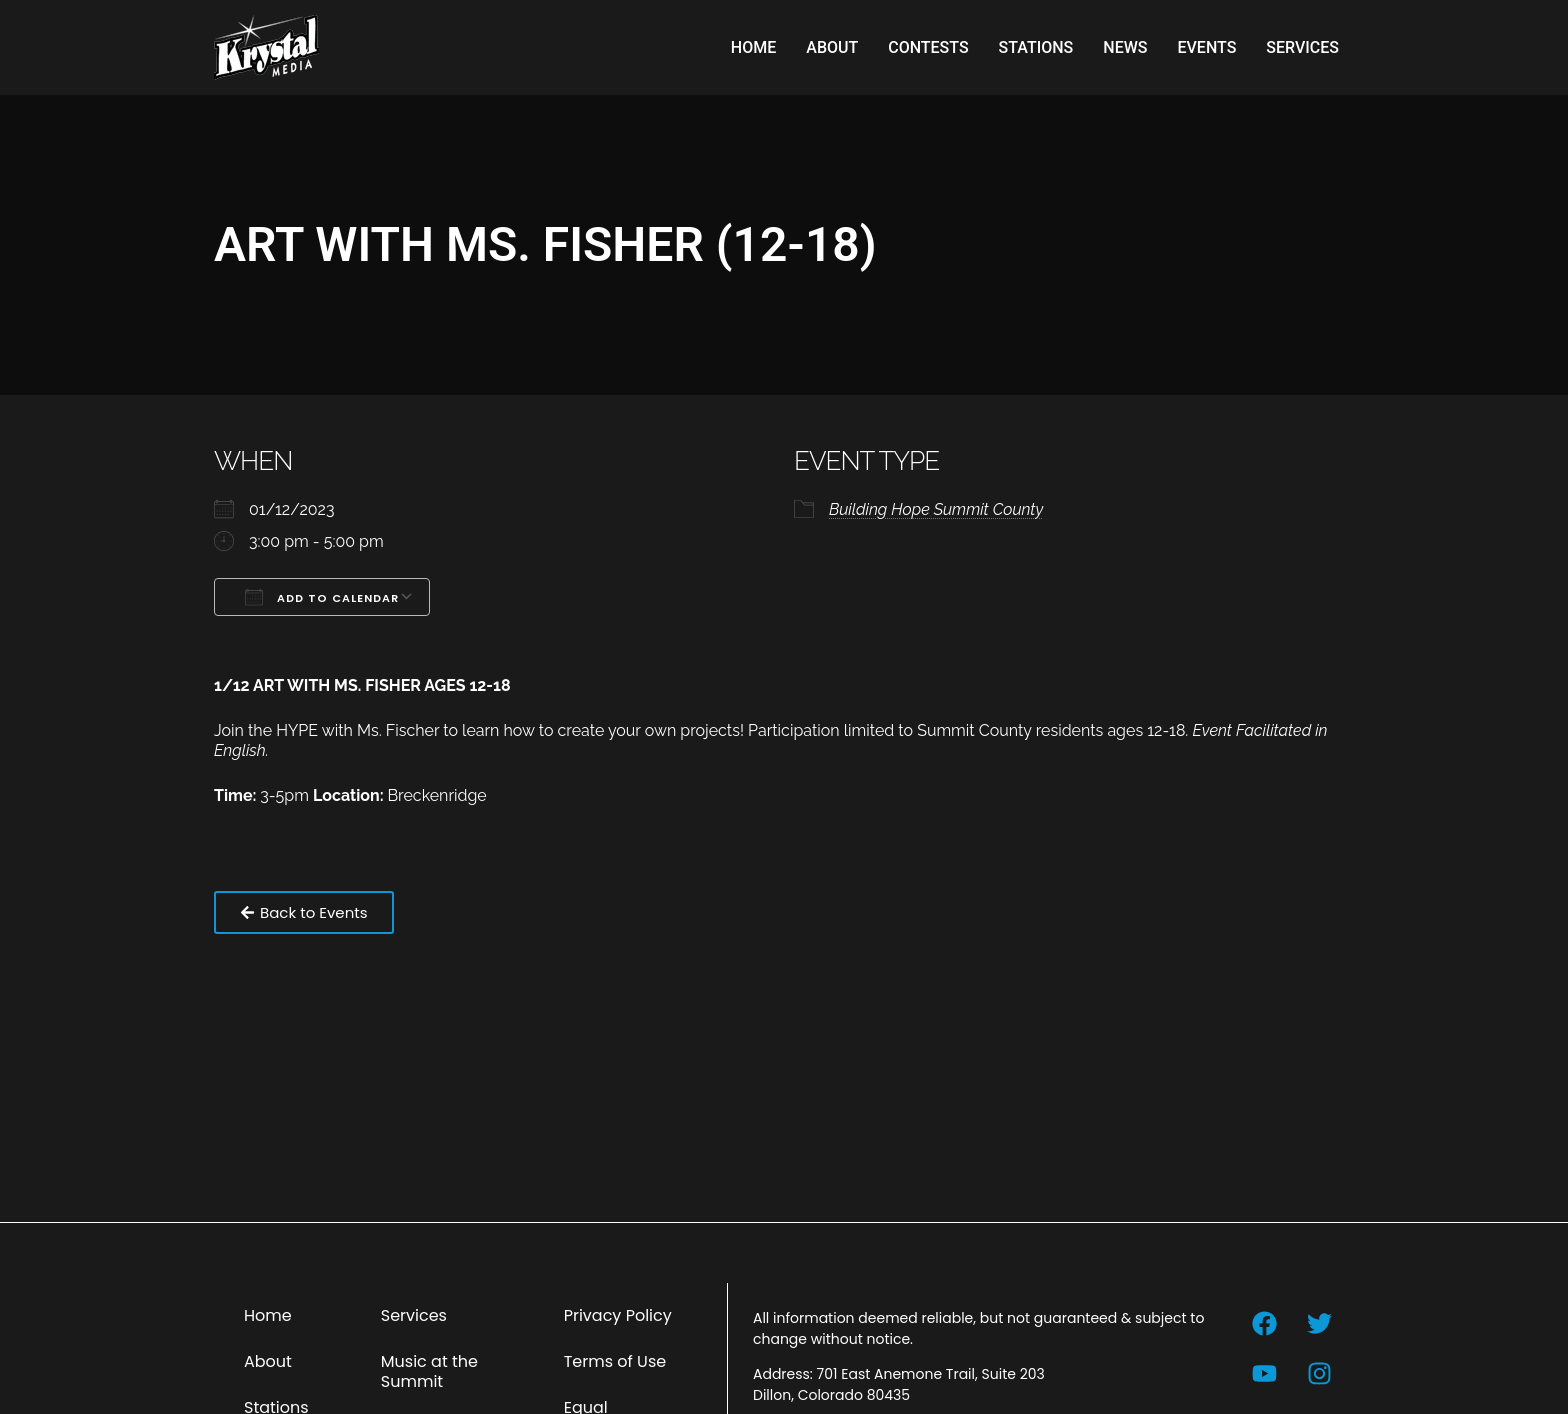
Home (753, 47)
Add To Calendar (322, 597)
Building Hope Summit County (936, 509)
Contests (928, 47)
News (1125, 47)
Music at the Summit (429, 1371)
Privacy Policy (618, 1315)
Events (1206, 47)
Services (1302, 47)
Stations (1036, 47)
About (832, 47)
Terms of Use (615, 1361)
